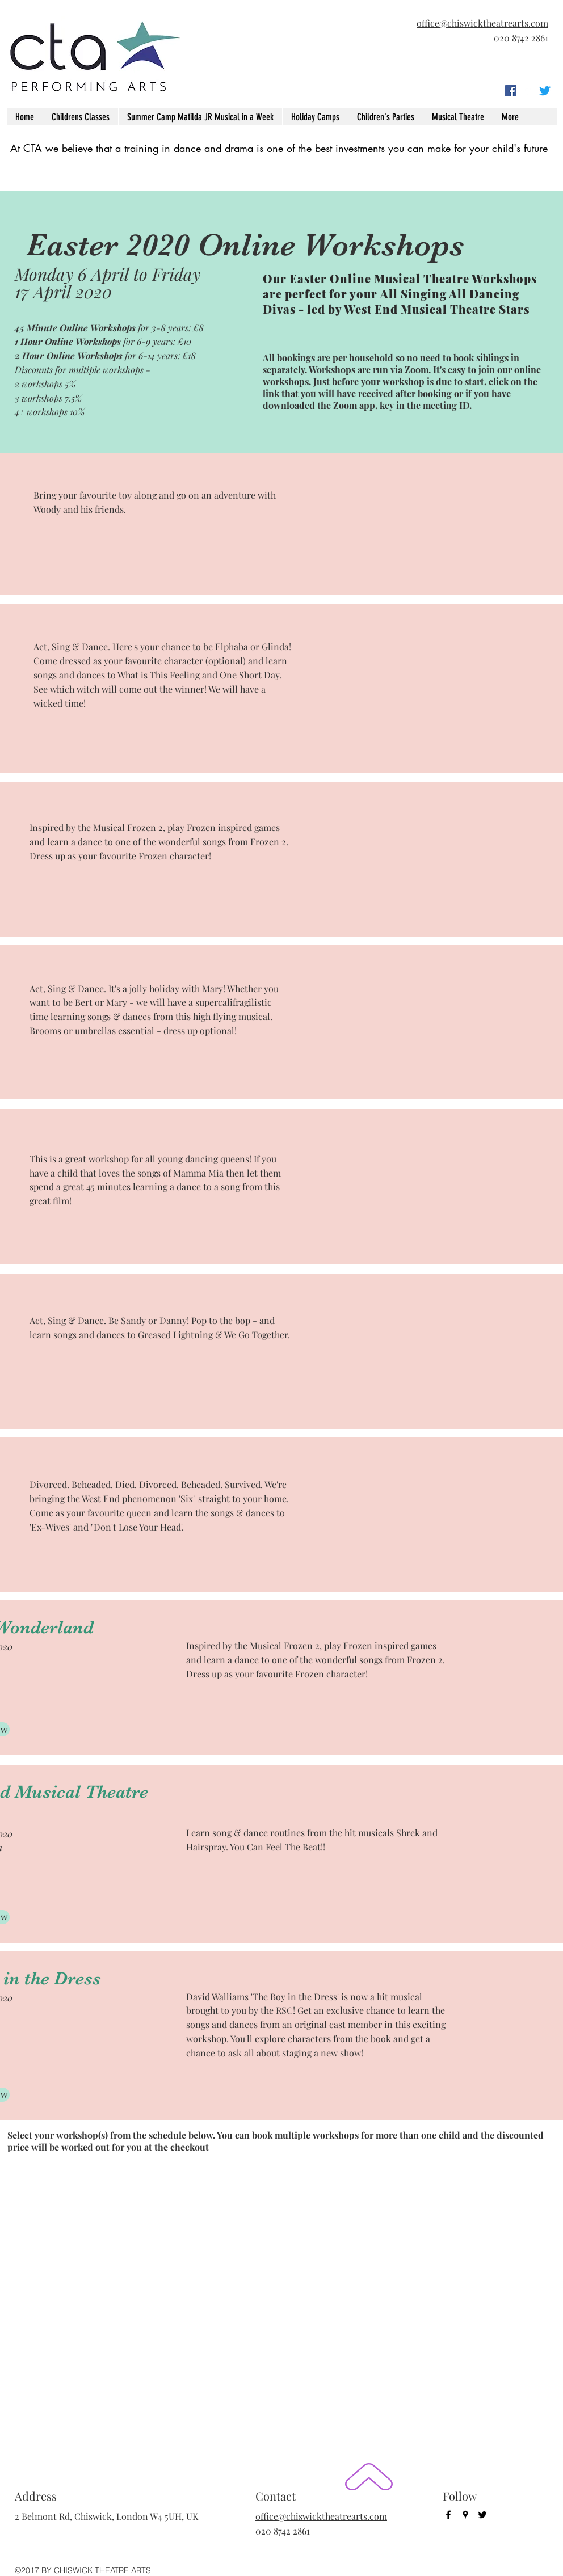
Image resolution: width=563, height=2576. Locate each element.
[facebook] (510, 90)
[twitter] (545, 90)
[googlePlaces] (527, 90)
